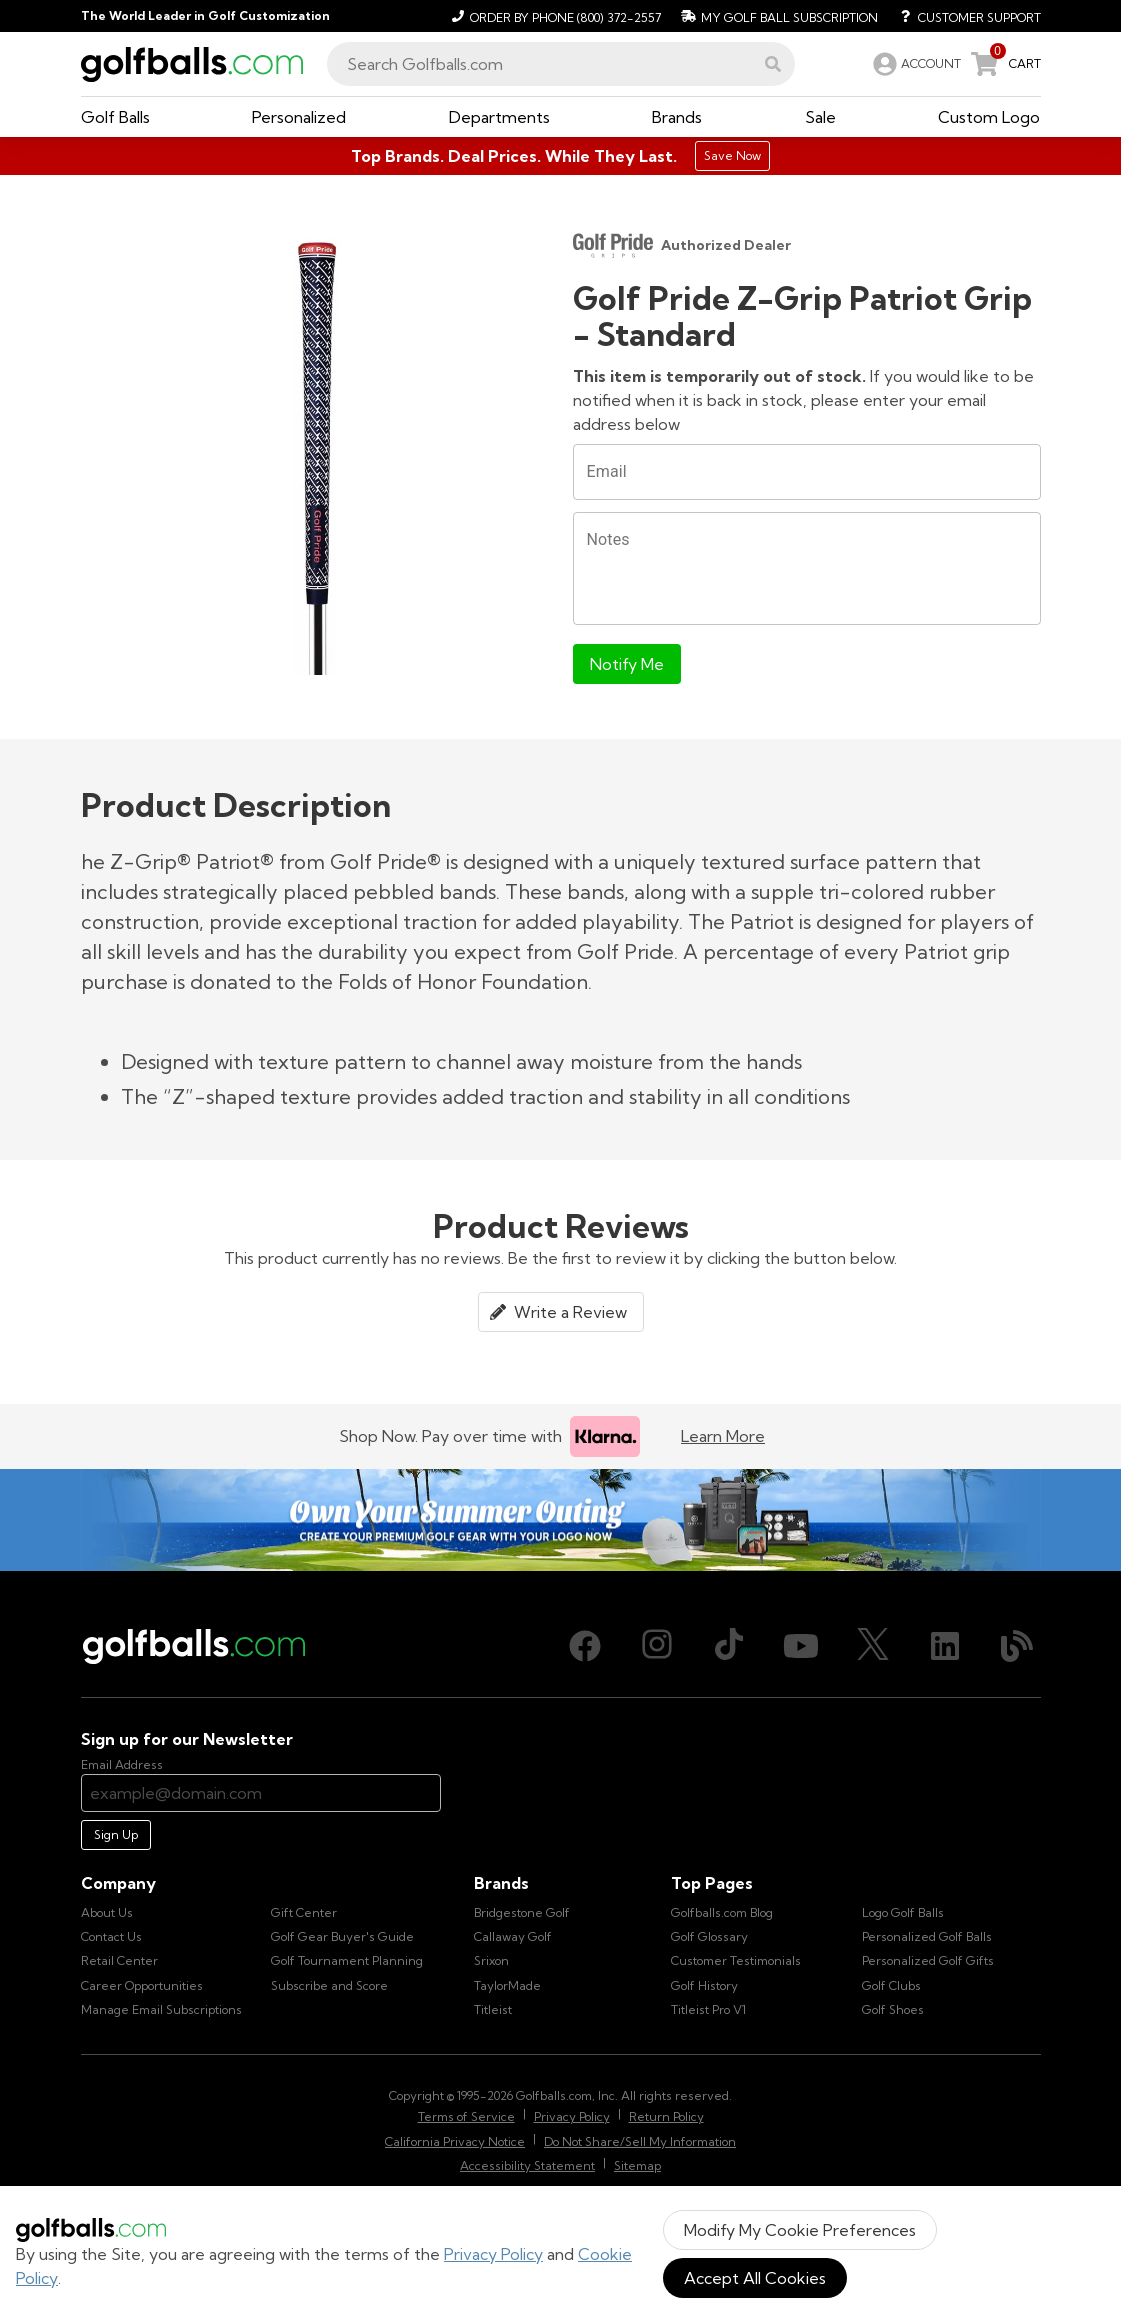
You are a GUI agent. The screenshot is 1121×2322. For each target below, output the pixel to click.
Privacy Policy (493, 2254)
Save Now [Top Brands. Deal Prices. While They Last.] (732, 155)
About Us (107, 1912)
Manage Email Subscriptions (161, 2009)
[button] (773, 64)
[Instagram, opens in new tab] (657, 1646)
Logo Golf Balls (903, 1912)
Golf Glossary (709, 1936)
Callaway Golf (513, 1936)
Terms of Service (466, 2116)
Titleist (493, 2009)
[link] (915, 64)
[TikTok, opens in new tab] (729, 1646)
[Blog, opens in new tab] (1017, 1646)
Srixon (491, 1960)
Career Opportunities (142, 1985)
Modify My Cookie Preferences (800, 2230)
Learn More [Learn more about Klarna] (723, 1436)
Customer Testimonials (736, 1960)
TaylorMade (507, 1985)
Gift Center (304, 1912)
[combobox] (561, 64)
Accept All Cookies (755, 2278)
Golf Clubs (891, 1985)
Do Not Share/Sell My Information (640, 2141)
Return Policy (666, 2116)
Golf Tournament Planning (347, 1960)
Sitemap (637, 2165)
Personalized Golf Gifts (928, 1960)
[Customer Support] (963, 16)
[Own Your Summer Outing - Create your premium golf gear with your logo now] (561, 1520)
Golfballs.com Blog (722, 1912)
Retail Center (119, 1960)
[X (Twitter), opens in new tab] (873, 1646)
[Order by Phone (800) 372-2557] (553, 16)
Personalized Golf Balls (927, 1936)
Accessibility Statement (527, 2165)
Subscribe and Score (329, 1985)
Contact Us (111, 1936)
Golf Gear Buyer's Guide (342, 1936)
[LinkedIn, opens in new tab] (945, 1646)
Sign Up (116, 1834)
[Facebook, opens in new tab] (585, 1646)
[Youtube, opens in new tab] (801, 1646)
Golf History (704, 1985)
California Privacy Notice (455, 2141)
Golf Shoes (893, 2009)
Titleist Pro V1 (708, 2009)
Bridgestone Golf (522, 1912)
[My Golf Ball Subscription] (777, 16)
